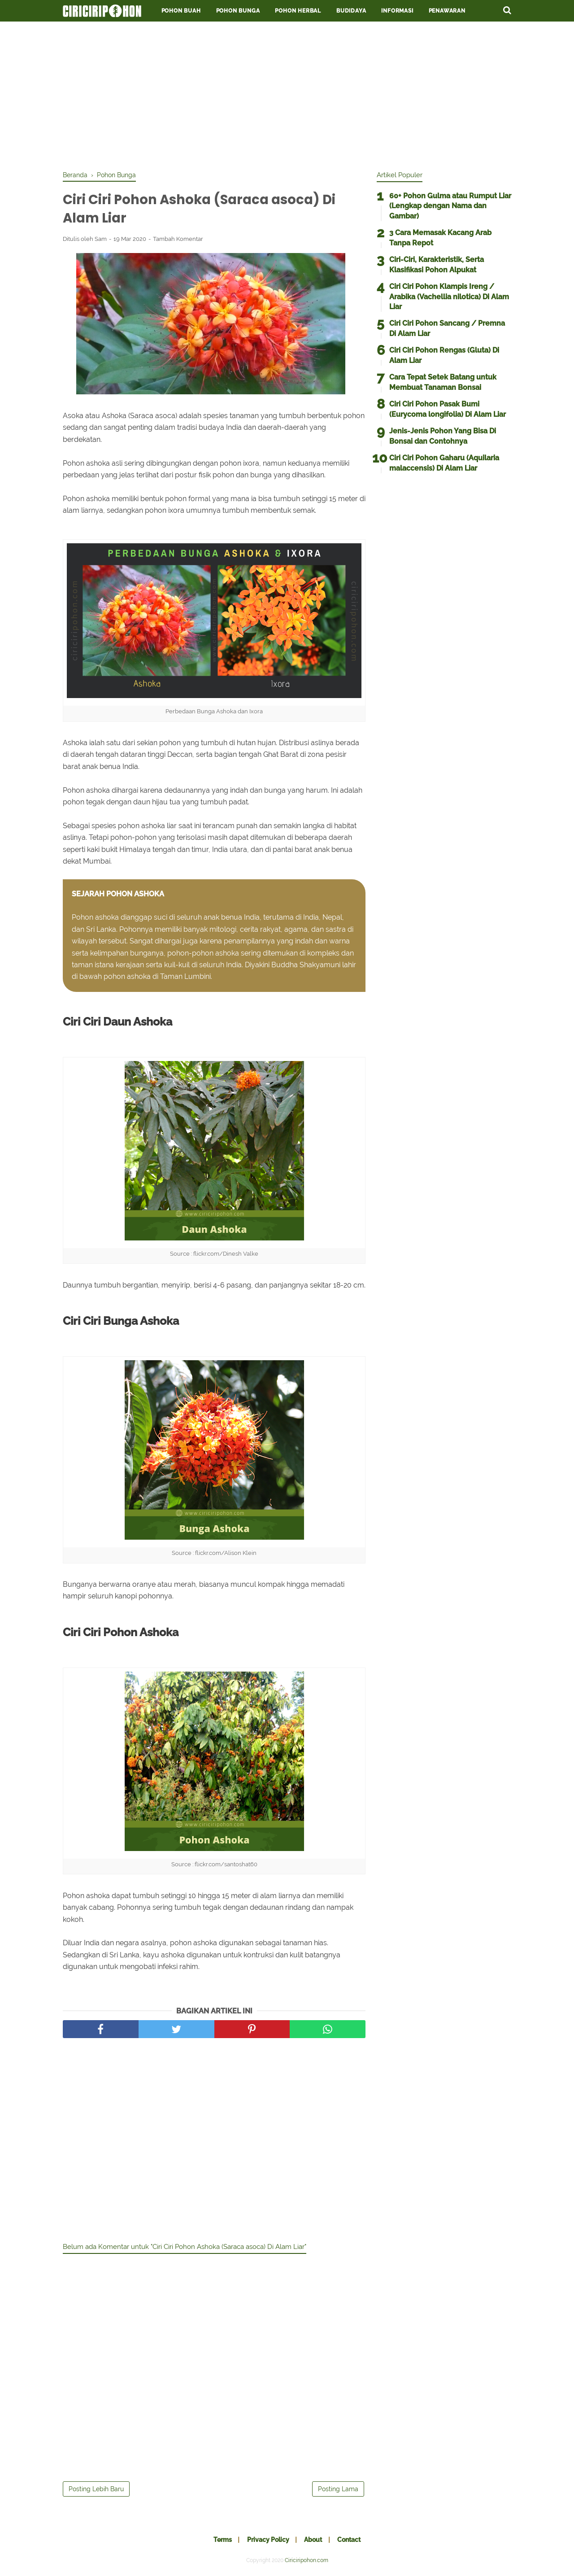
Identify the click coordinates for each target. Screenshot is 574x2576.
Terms (220, 2541)
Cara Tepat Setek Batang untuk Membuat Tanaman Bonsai (442, 382)
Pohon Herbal (298, 11)
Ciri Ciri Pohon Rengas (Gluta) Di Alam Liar (444, 355)
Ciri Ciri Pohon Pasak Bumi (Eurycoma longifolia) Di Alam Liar (447, 409)
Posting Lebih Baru (96, 2490)
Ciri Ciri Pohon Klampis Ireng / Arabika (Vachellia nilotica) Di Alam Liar (449, 296)
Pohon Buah (181, 11)
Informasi (397, 11)
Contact (351, 2541)
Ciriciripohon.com (306, 2562)
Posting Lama (338, 2490)
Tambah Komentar (178, 240)
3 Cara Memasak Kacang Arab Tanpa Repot (440, 237)
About (314, 2541)
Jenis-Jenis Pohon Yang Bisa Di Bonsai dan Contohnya (442, 436)
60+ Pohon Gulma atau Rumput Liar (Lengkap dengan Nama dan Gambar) (450, 206)
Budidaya (351, 11)
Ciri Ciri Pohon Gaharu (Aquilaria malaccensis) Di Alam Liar (444, 463)
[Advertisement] (287, 94)
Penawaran (447, 11)
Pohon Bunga (238, 11)
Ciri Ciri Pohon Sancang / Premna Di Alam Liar (447, 328)
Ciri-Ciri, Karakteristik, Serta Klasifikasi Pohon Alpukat (436, 264)
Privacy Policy (267, 2541)
